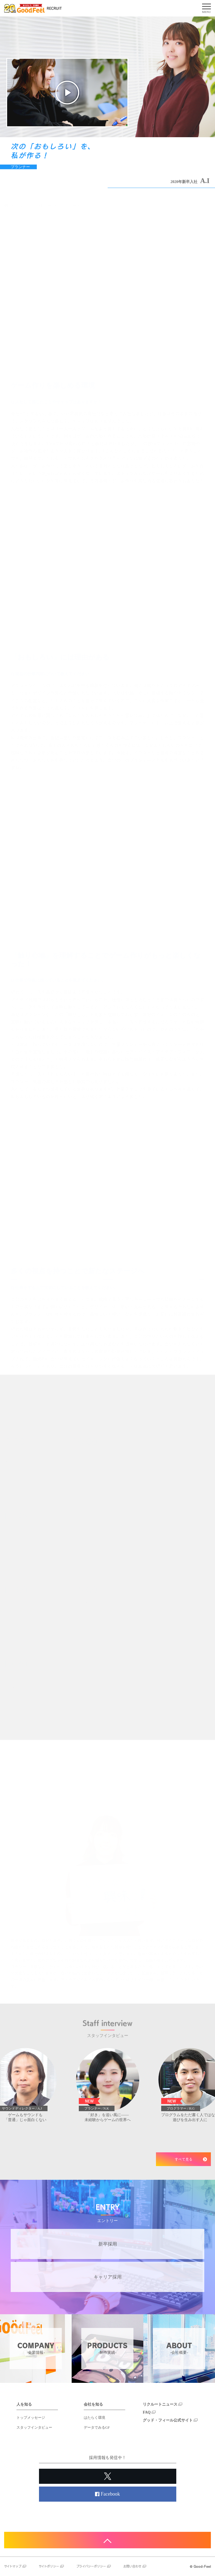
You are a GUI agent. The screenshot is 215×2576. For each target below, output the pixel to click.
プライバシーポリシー (93, 2566)
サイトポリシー (51, 2566)
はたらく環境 (94, 2417)
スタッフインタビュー (34, 2427)
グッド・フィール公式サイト (170, 2420)
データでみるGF (97, 2427)
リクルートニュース (163, 2404)
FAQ (149, 2412)
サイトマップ (15, 2566)
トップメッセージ (30, 2417)
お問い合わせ (134, 2566)
